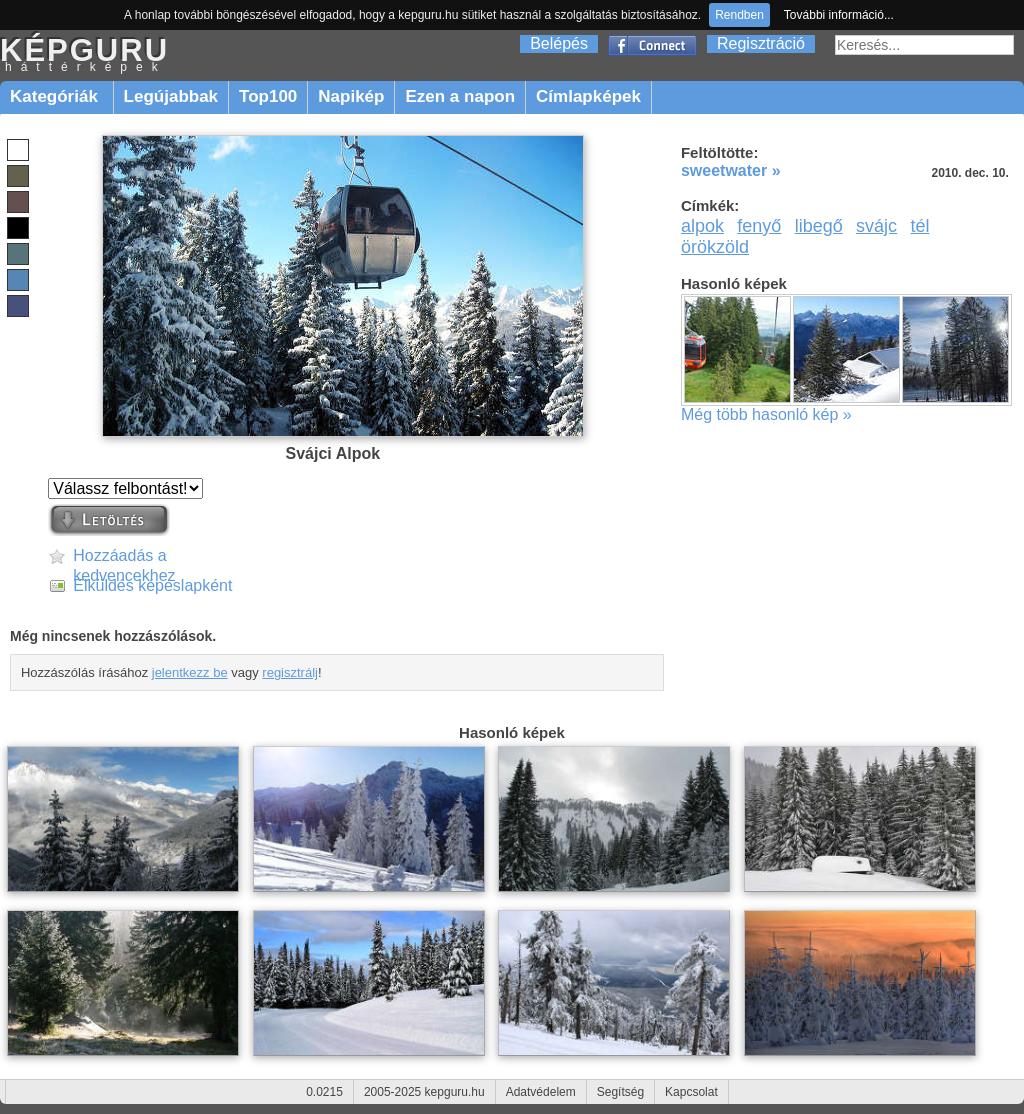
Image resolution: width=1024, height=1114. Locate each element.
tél (919, 226)
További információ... (839, 15)
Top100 (268, 96)
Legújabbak (171, 96)
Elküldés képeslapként (152, 585)
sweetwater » (731, 170)
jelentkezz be (190, 672)
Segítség (620, 1092)
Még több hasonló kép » (766, 414)
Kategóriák (56, 96)
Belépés (559, 43)
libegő (819, 226)
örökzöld (715, 247)
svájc (876, 226)
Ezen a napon (460, 96)
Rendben (739, 15)
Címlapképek (588, 96)
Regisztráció (761, 43)
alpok (702, 226)
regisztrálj (290, 672)
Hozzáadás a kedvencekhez (124, 556)
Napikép (351, 96)
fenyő (759, 226)
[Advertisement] (850, 584)
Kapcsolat (691, 1092)
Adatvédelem (541, 1092)
